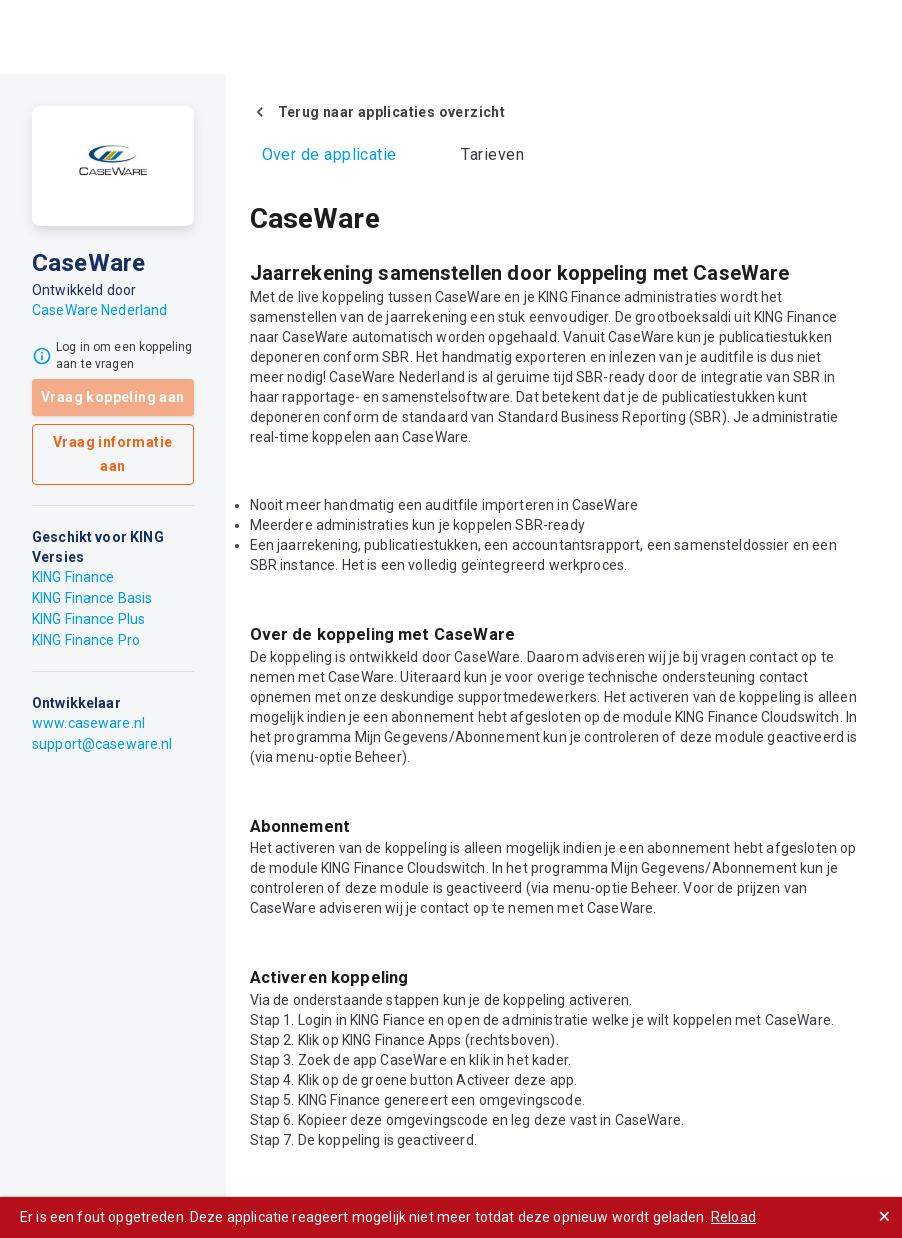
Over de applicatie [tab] (329, 154)
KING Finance (73, 577)
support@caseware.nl (102, 744)
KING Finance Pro (86, 640)
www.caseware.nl (88, 723)
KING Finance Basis (92, 598)
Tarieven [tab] (492, 154)
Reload (733, 1217)
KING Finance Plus (88, 619)
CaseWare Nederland (99, 310)
